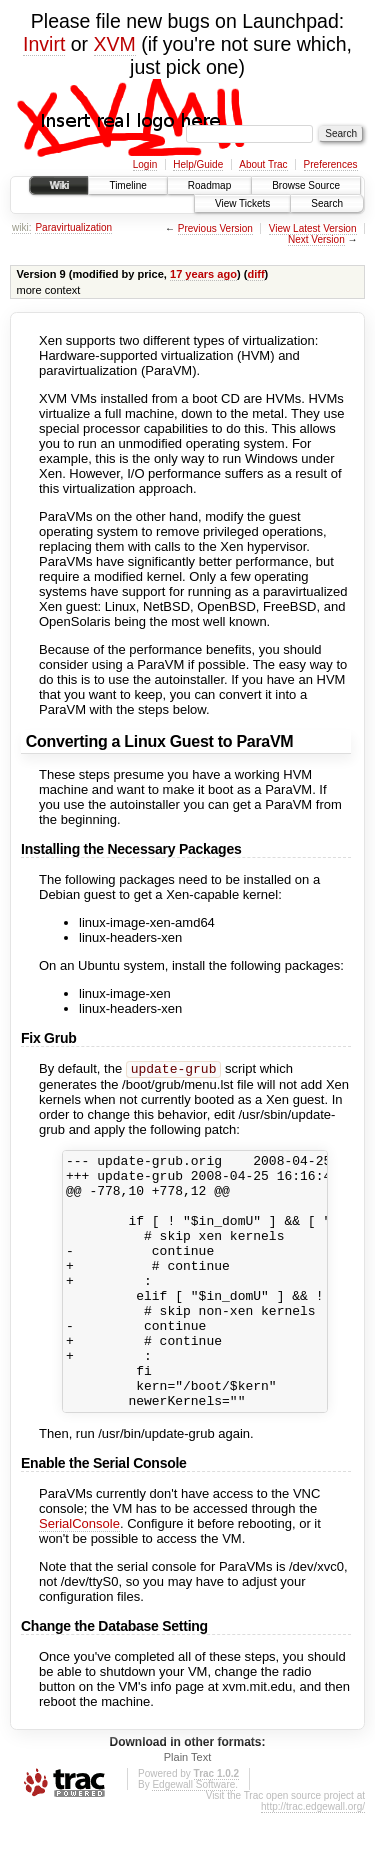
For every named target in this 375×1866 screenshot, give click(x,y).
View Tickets (242, 203)
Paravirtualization (73, 227)
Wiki (59, 185)
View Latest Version (313, 228)
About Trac (263, 164)
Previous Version (215, 228)
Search (327, 203)
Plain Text (188, 1810)
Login (145, 164)
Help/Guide (198, 164)
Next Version (316, 239)
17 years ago (203, 274)
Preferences (331, 164)
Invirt (44, 44)
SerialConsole (79, 1576)
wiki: (21, 227)
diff (255, 274)
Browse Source (306, 185)
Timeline (127, 185)
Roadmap (209, 185)
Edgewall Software (193, 1837)
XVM (115, 44)
